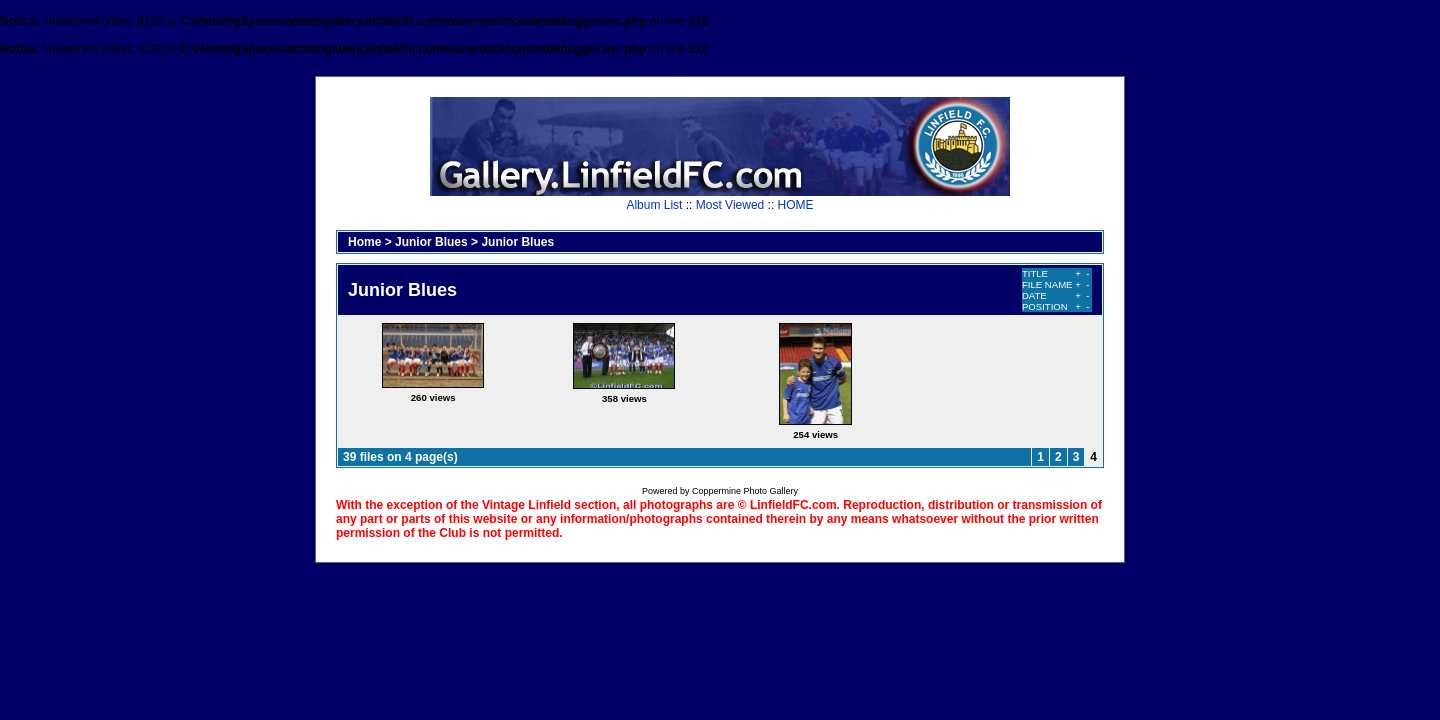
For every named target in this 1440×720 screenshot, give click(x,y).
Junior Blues (431, 242)
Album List (654, 205)
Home (364, 242)
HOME (796, 205)
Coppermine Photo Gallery (745, 491)
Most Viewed (730, 205)
